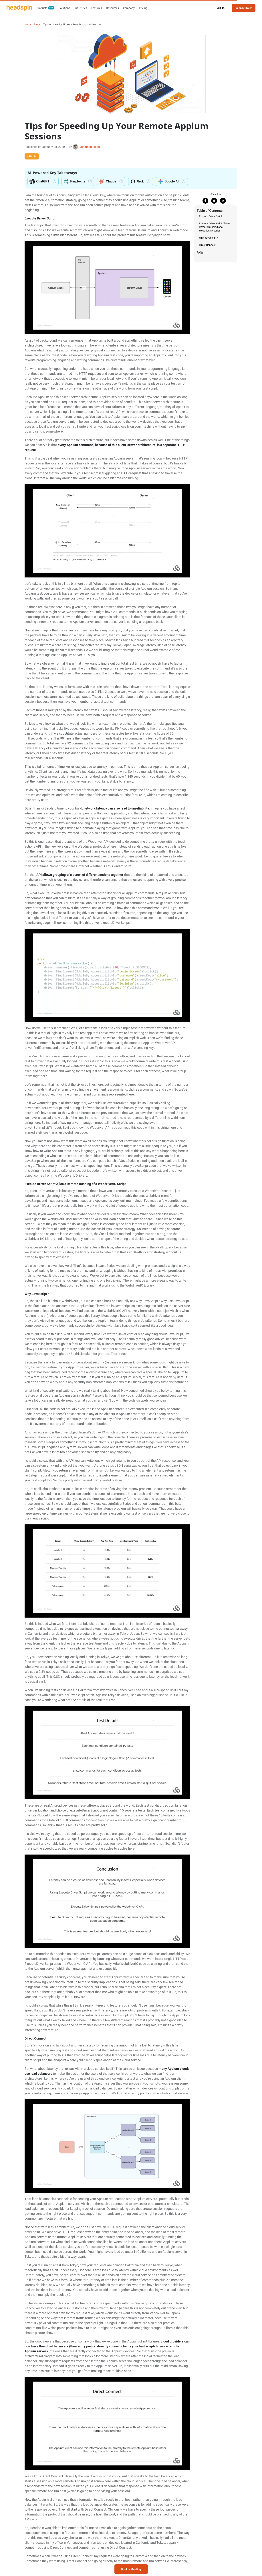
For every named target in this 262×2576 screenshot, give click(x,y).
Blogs (37, 24)
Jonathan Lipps (90, 147)
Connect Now (244, 7)
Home (28, 24)
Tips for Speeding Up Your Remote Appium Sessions (72, 24)
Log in (221, 7)
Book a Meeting (131, 2569)
